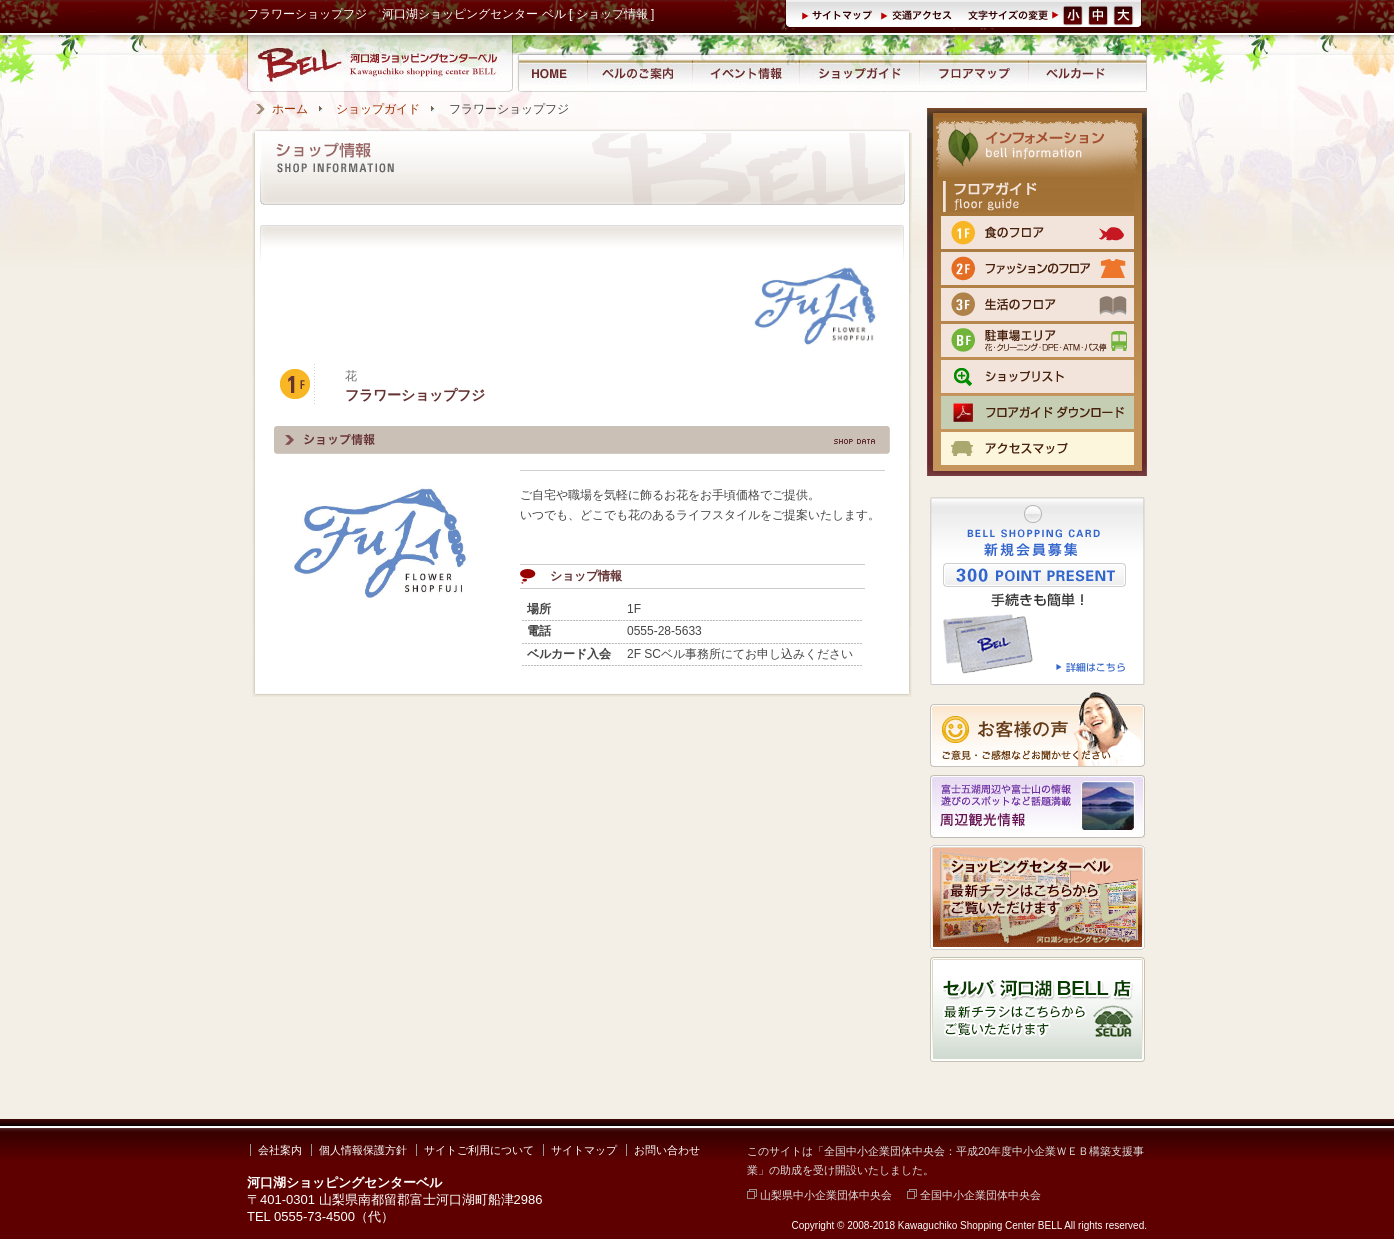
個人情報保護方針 (363, 1150)
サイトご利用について (479, 1150)
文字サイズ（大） (1125, 14)
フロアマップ (974, 72)
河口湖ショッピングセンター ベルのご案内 (639, 72)
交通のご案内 (1037, 448)
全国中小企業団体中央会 (974, 1195)
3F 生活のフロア (1037, 304)
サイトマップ (840, 14)
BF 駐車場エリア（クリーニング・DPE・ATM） (1037, 340)
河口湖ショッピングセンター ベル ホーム (551, 72)
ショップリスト (1037, 376)
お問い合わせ (667, 1150)
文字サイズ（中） (1099, 14)
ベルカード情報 (1076, 72)
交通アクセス (919, 14)
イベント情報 (745, 72)
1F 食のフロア (1037, 232)
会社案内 (280, 1150)
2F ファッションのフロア (1037, 268)
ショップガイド (859, 72)
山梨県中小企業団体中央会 (819, 1195)
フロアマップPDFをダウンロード (1037, 412)
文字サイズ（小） (1073, 14)
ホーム (290, 109)
